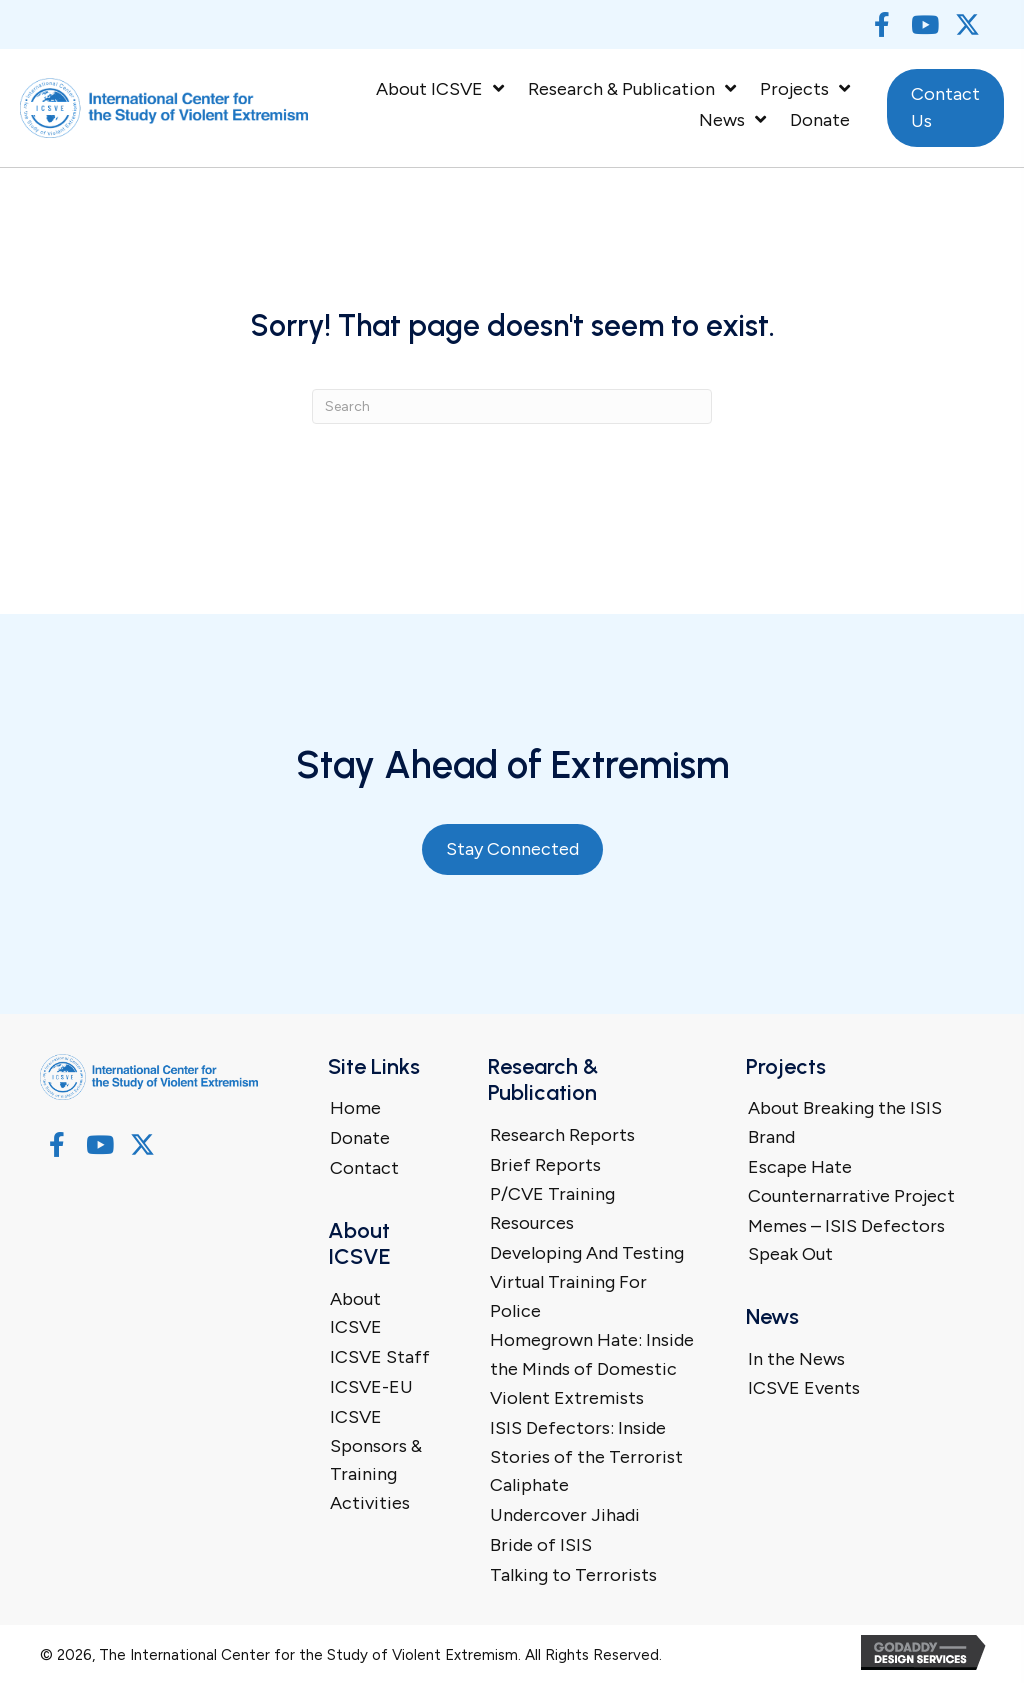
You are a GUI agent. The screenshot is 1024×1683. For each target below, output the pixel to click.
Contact (364, 1168)
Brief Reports (545, 1165)
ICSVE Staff (380, 1357)
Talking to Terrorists (573, 1575)
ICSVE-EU (371, 1387)
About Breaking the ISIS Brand (845, 1122)
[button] (881, 24)
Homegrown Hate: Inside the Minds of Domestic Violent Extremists (592, 1369)
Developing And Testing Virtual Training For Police (587, 1282)
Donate (360, 1138)
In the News (796, 1359)
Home (355, 1108)
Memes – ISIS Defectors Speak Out (846, 1240)
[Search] (512, 406)
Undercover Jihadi (565, 1515)
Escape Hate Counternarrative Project (851, 1181)
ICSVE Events (804, 1388)
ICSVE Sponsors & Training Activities (376, 1460)
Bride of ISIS (541, 1545)
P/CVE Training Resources (552, 1208)
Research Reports (562, 1135)
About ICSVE (356, 1313)
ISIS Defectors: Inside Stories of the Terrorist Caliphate (586, 1457)
